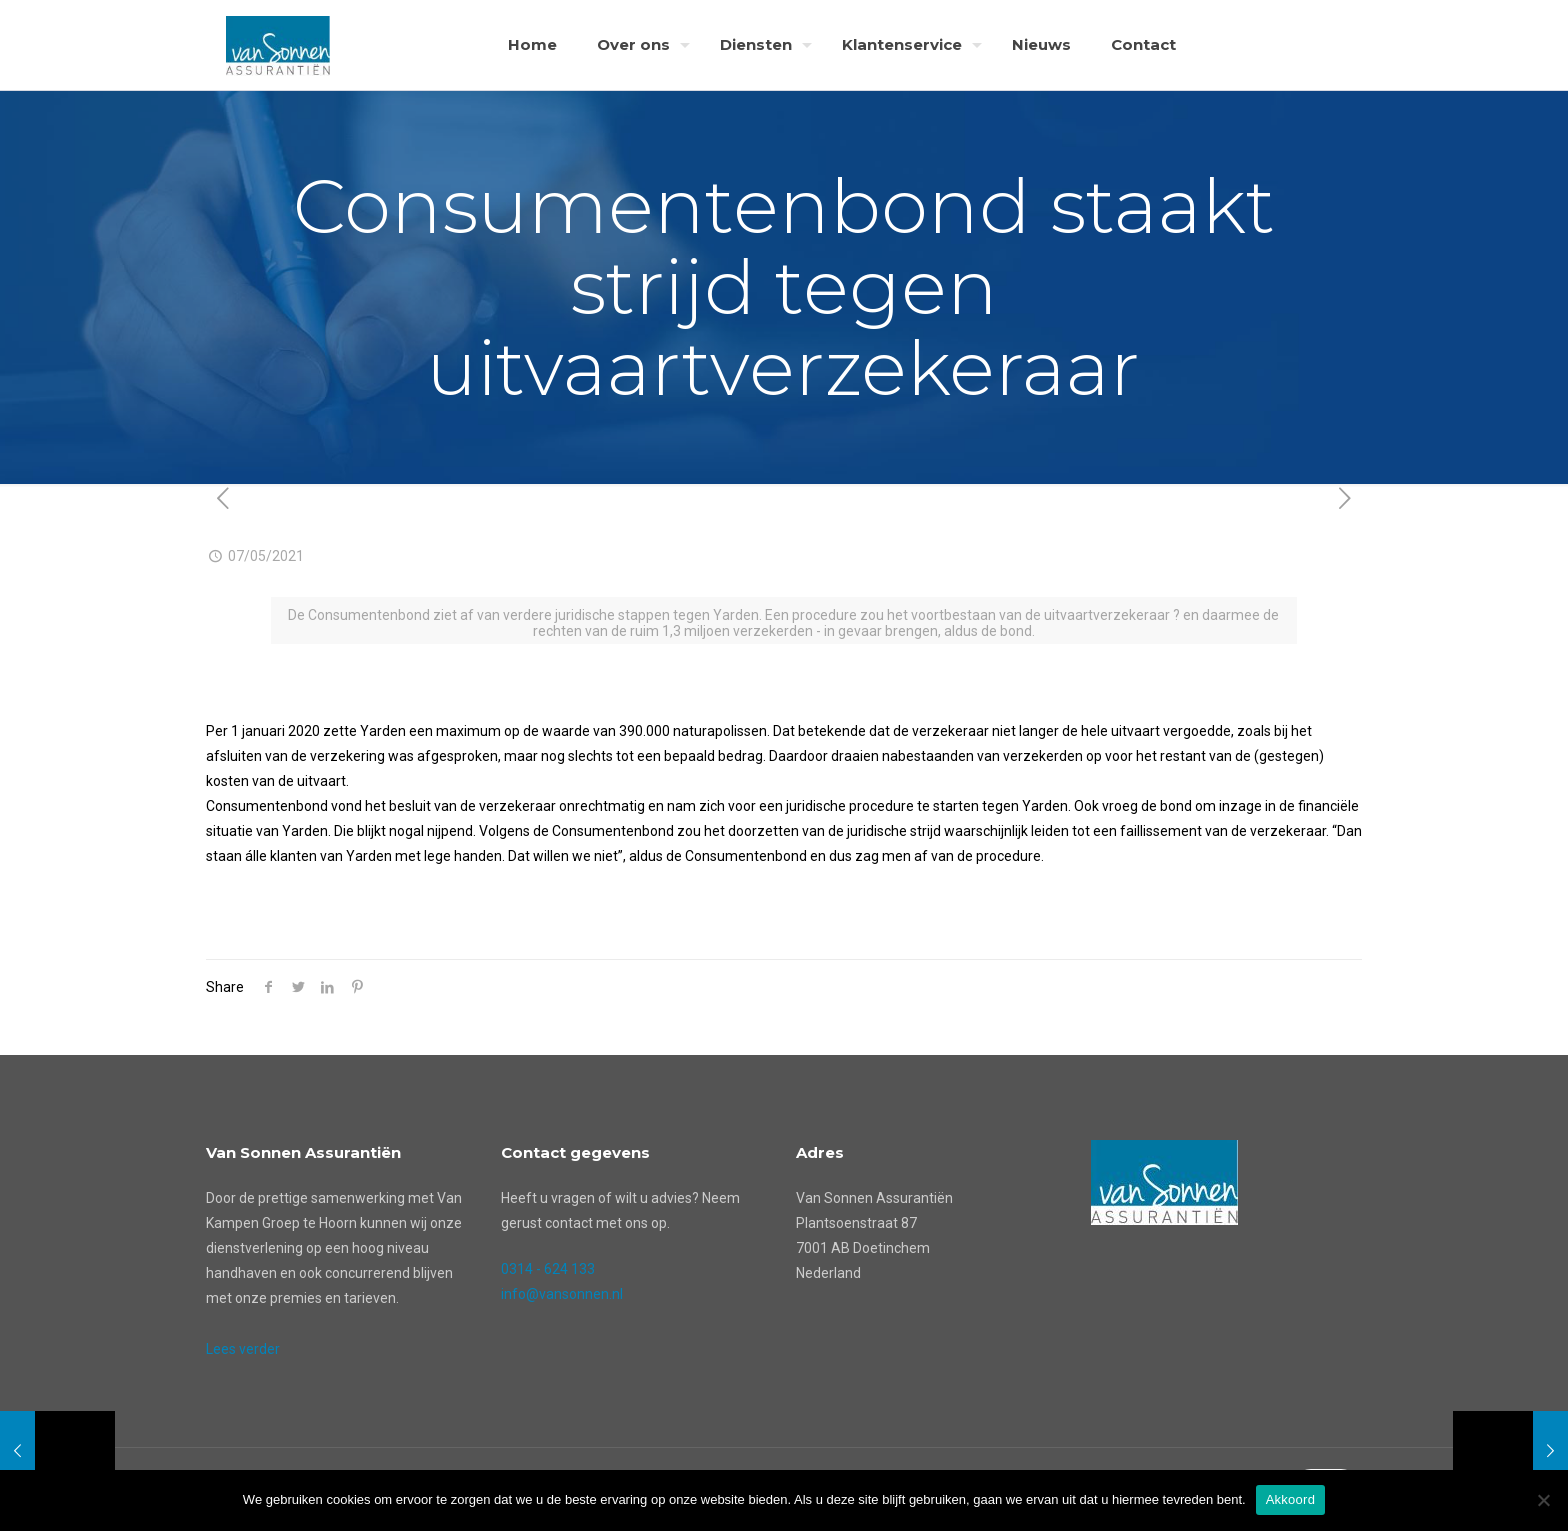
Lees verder (243, 1349)
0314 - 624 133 (548, 1269)
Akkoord (1290, 1499)
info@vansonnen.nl (562, 1294)
